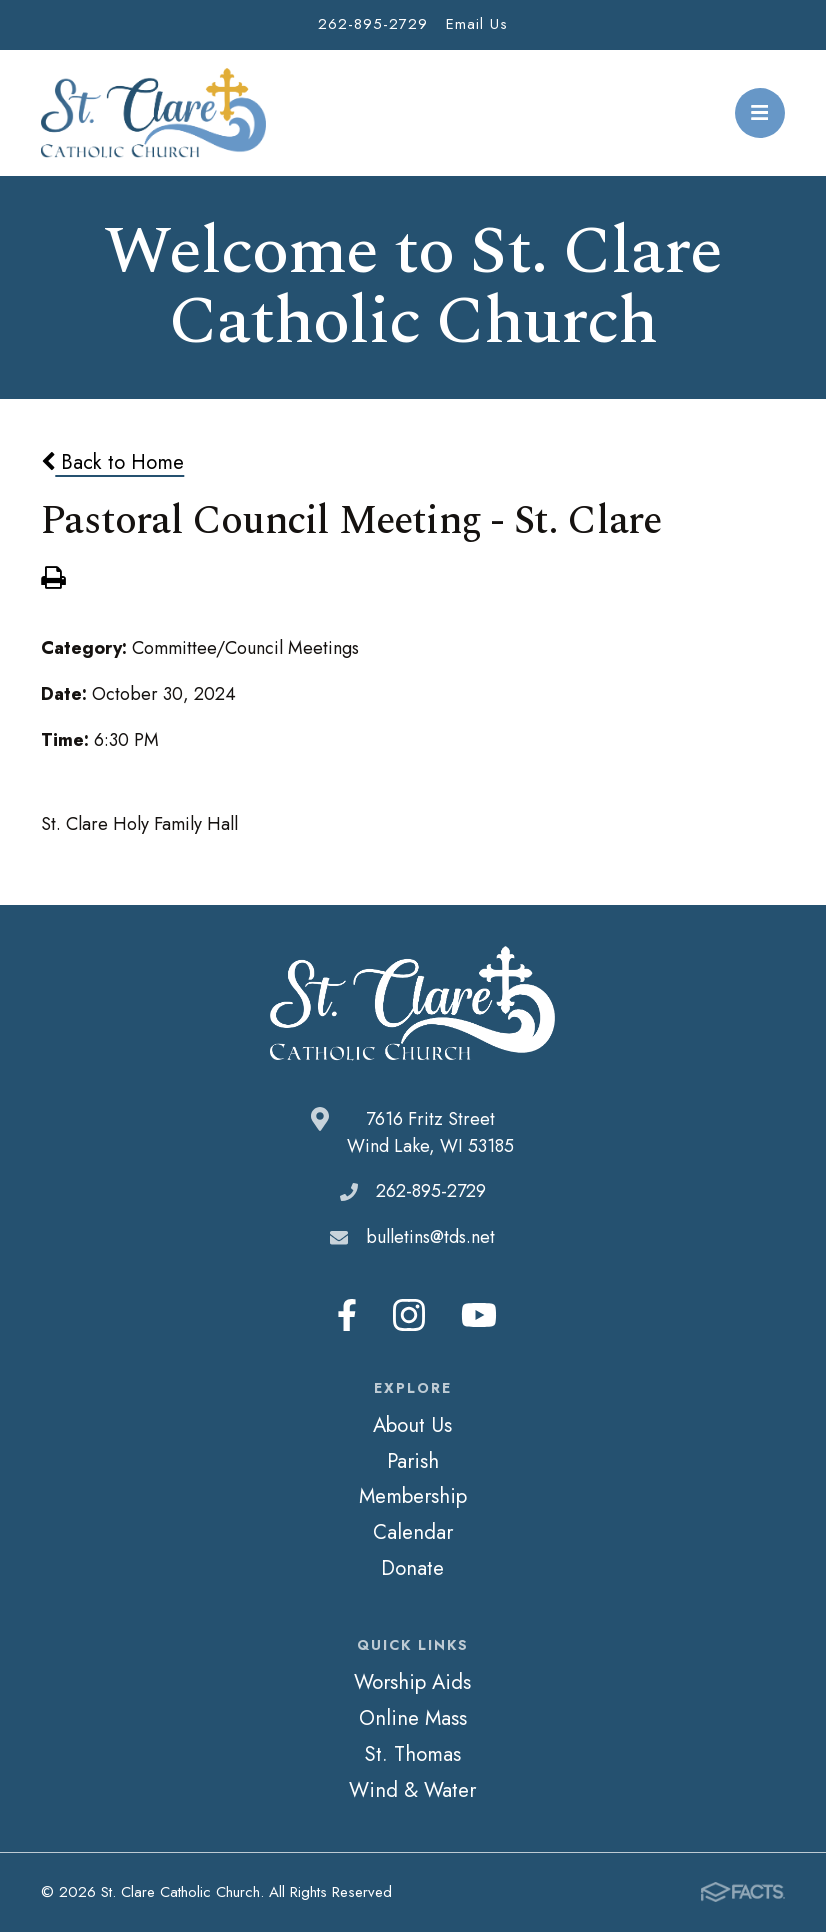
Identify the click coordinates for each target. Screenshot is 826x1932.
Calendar (413, 1532)
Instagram (409, 1315)
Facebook (347, 1315)
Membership (413, 1496)
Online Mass (413, 1718)
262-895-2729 (373, 24)
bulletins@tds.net (430, 1237)
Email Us (477, 24)
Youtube (479, 1315)
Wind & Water (412, 1790)
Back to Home (112, 462)
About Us (412, 1425)
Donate (412, 1568)
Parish (413, 1461)
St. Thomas (412, 1754)
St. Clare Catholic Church (153, 113)
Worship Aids (412, 1682)
